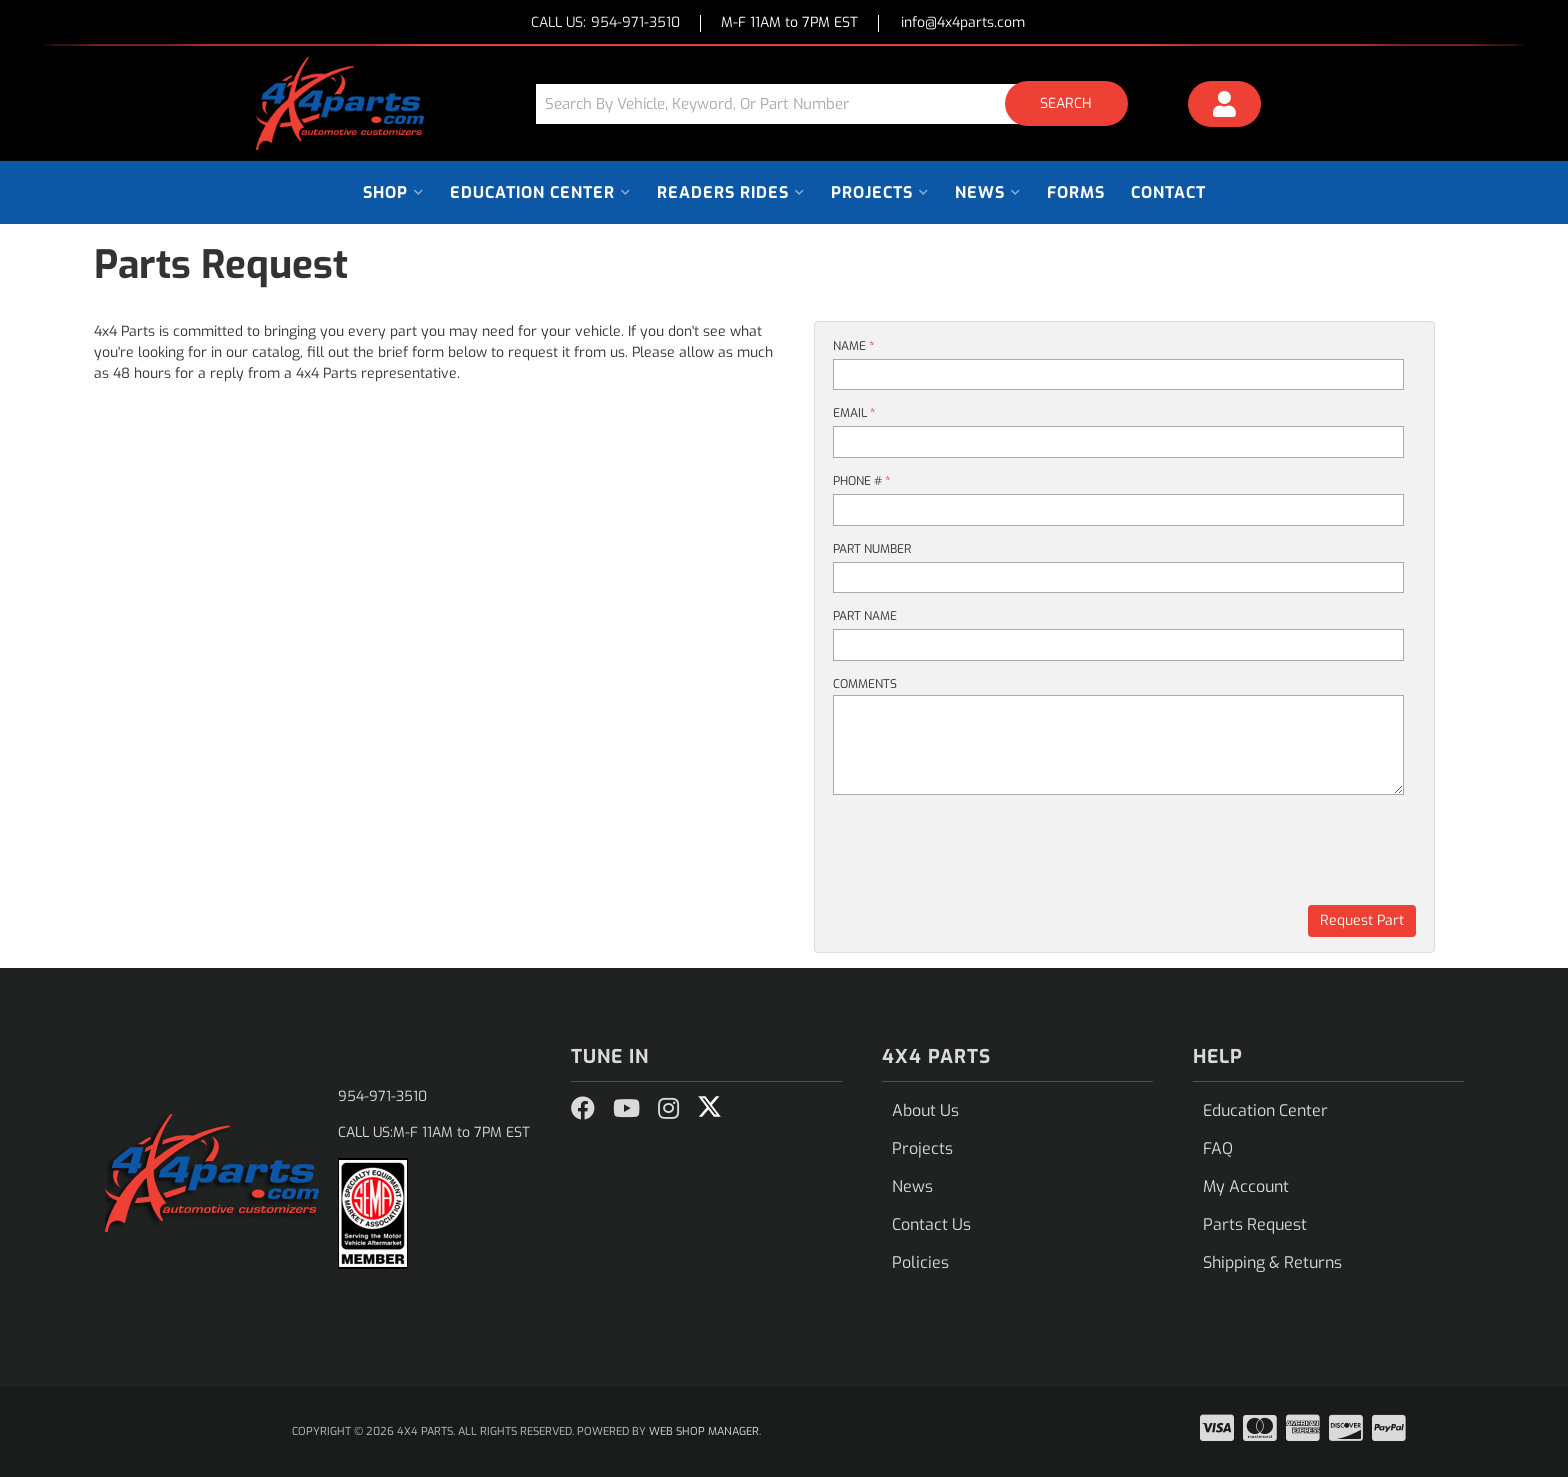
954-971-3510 (382, 1096)
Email (854, 413)
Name (853, 346)
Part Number (872, 549)
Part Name (865, 616)
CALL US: (605, 23)
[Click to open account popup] (1225, 107)
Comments (865, 684)
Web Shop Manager (704, 1431)
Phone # (861, 481)
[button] (839, 103)
